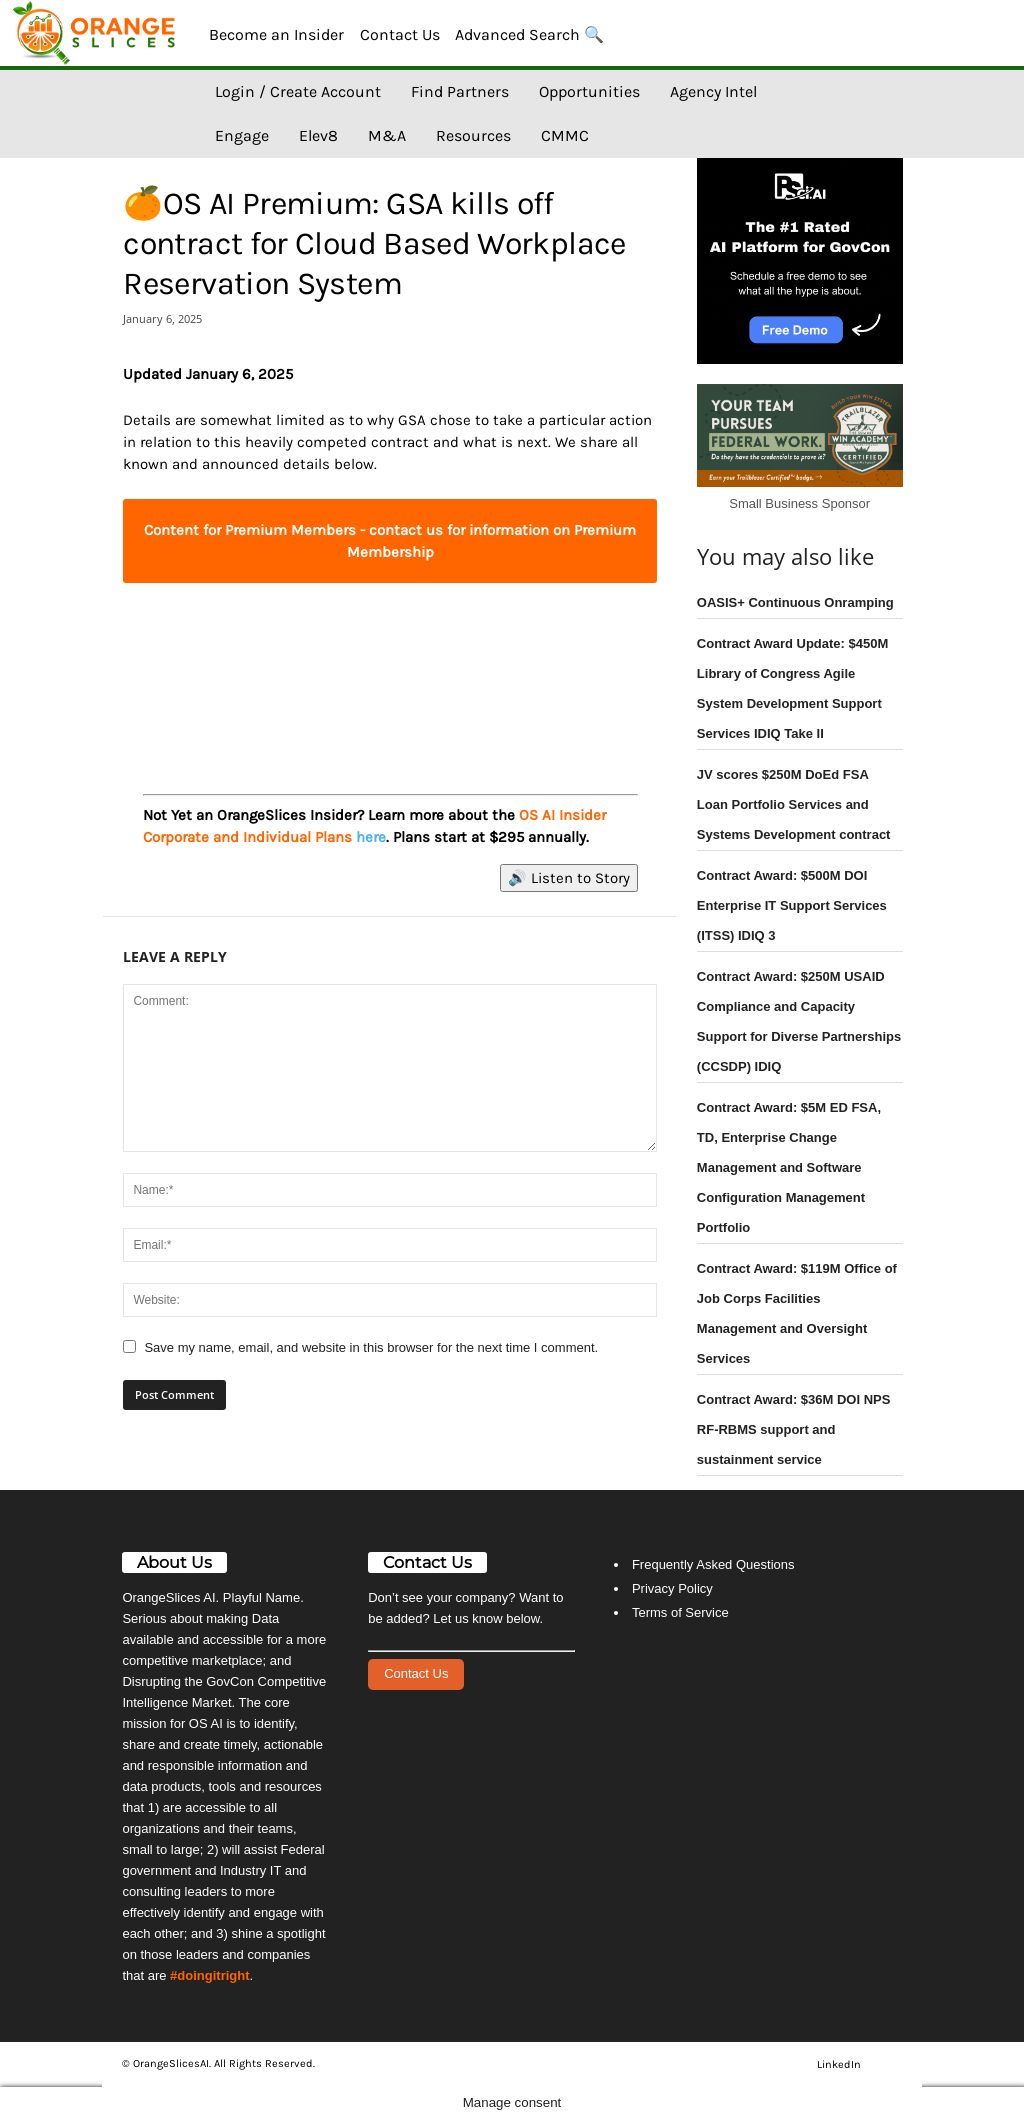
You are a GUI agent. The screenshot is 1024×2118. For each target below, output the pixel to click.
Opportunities (589, 91)
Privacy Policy (672, 1588)
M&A (387, 135)
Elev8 (318, 135)
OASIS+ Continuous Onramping (795, 602)
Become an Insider (276, 34)
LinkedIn (839, 2064)
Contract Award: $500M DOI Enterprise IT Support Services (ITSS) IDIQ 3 (792, 905)
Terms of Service (680, 1612)
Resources (473, 135)
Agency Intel (713, 91)
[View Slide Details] (390, 666)
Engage (242, 135)
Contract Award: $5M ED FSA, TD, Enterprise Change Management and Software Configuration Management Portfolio (789, 1167)
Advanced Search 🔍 (529, 34)
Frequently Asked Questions (713, 1564)
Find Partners (460, 91)
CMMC (565, 135)
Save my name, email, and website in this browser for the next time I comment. (371, 1347)
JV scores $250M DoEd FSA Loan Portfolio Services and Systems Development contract (794, 804)
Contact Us (400, 34)
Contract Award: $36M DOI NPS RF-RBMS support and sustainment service (794, 1429)
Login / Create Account (298, 91)
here (371, 837)
